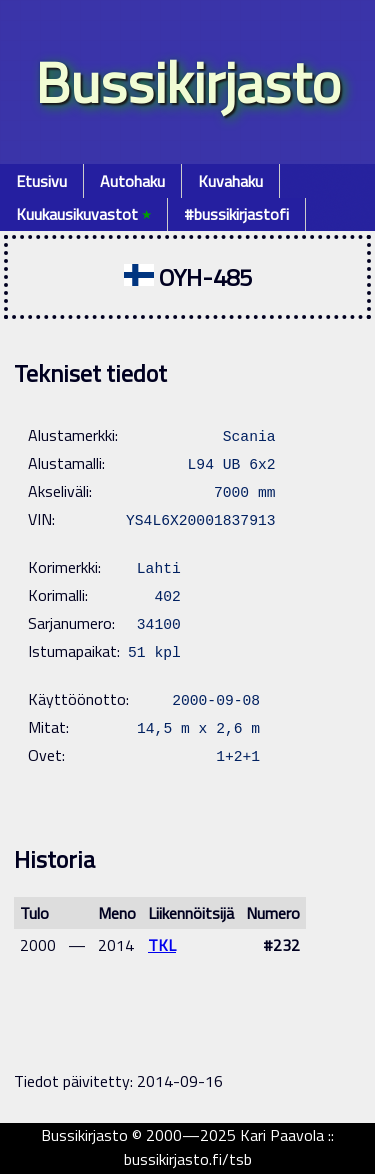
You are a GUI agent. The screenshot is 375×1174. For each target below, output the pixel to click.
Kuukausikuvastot (83, 214)
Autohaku (132, 181)
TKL (162, 945)
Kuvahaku (230, 181)
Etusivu (41, 181)
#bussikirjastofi (236, 214)
